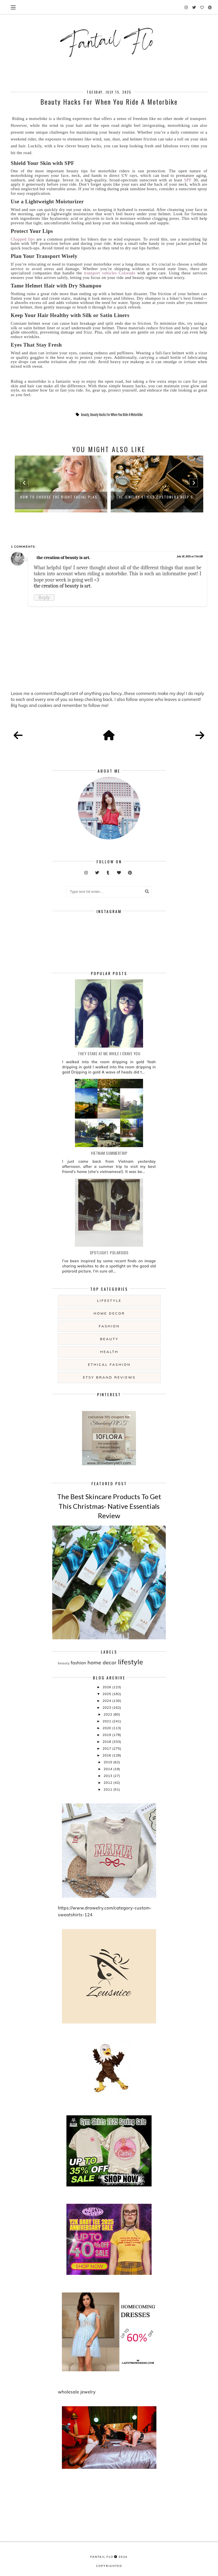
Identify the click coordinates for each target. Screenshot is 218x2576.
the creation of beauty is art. (63, 557)
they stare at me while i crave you (109, 1053)
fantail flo (101, 2556)
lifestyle (109, 1300)
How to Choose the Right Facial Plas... (61, 496)
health (109, 1352)
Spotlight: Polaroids (109, 1252)
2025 (107, 1694)
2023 (107, 1707)
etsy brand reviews (109, 1377)
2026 (107, 1687)
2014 (108, 1769)
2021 (107, 1721)
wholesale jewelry (77, 2392)
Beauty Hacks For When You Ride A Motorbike (116, 414)
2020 (107, 1728)
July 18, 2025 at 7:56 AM (190, 556)
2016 (107, 1755)
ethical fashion (109, 1364)
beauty (85, 414)
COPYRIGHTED (109, 2565)
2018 (107, 1741)
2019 (107, 1735)
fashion (109, 1326)
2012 (108, 1782)
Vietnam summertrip (109, 1153)
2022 (108, 1714)
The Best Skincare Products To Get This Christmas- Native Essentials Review (109, 1506)
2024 (107, 1700)
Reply (44, 597)
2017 (107, 1748)
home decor (109, 1313)
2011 (108, 1789)
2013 (108, 1776)
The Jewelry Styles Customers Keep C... (157, 496)
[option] (61, 484)
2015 (108, 1762)
